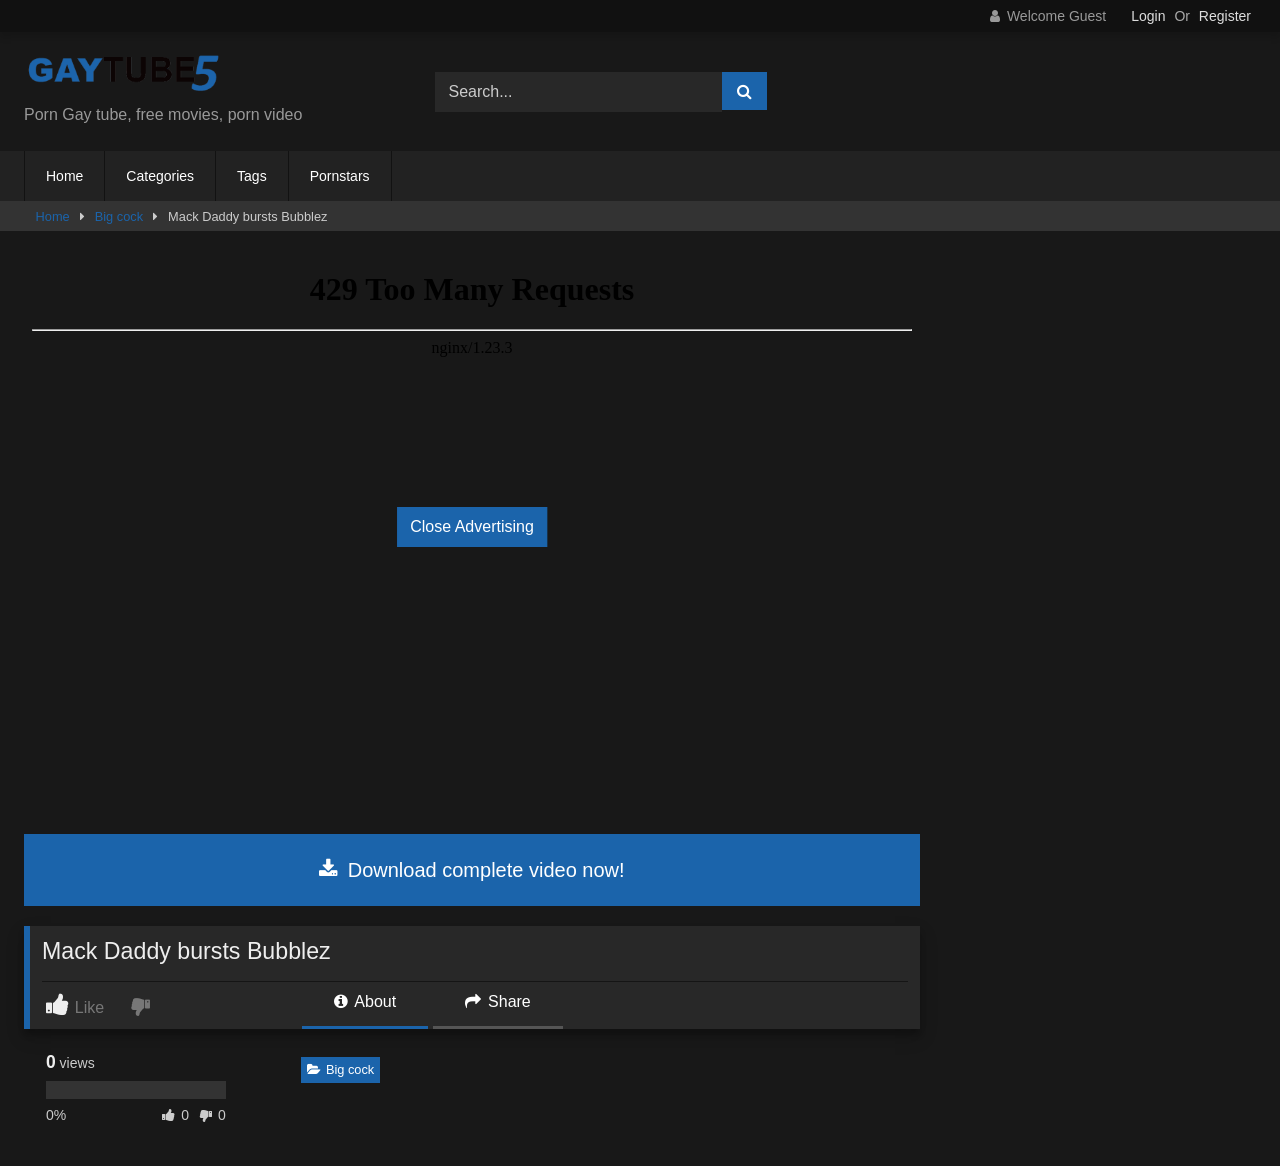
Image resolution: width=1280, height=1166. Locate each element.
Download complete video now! (471, 870)
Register (1225, 16)
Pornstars (340, 176)
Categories (160, 176)
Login (1148, 16)
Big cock (119, 216)
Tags (252, 176)
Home (64, 176)
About (365, 1001)
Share (498, 1001)
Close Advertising (472, 526)
